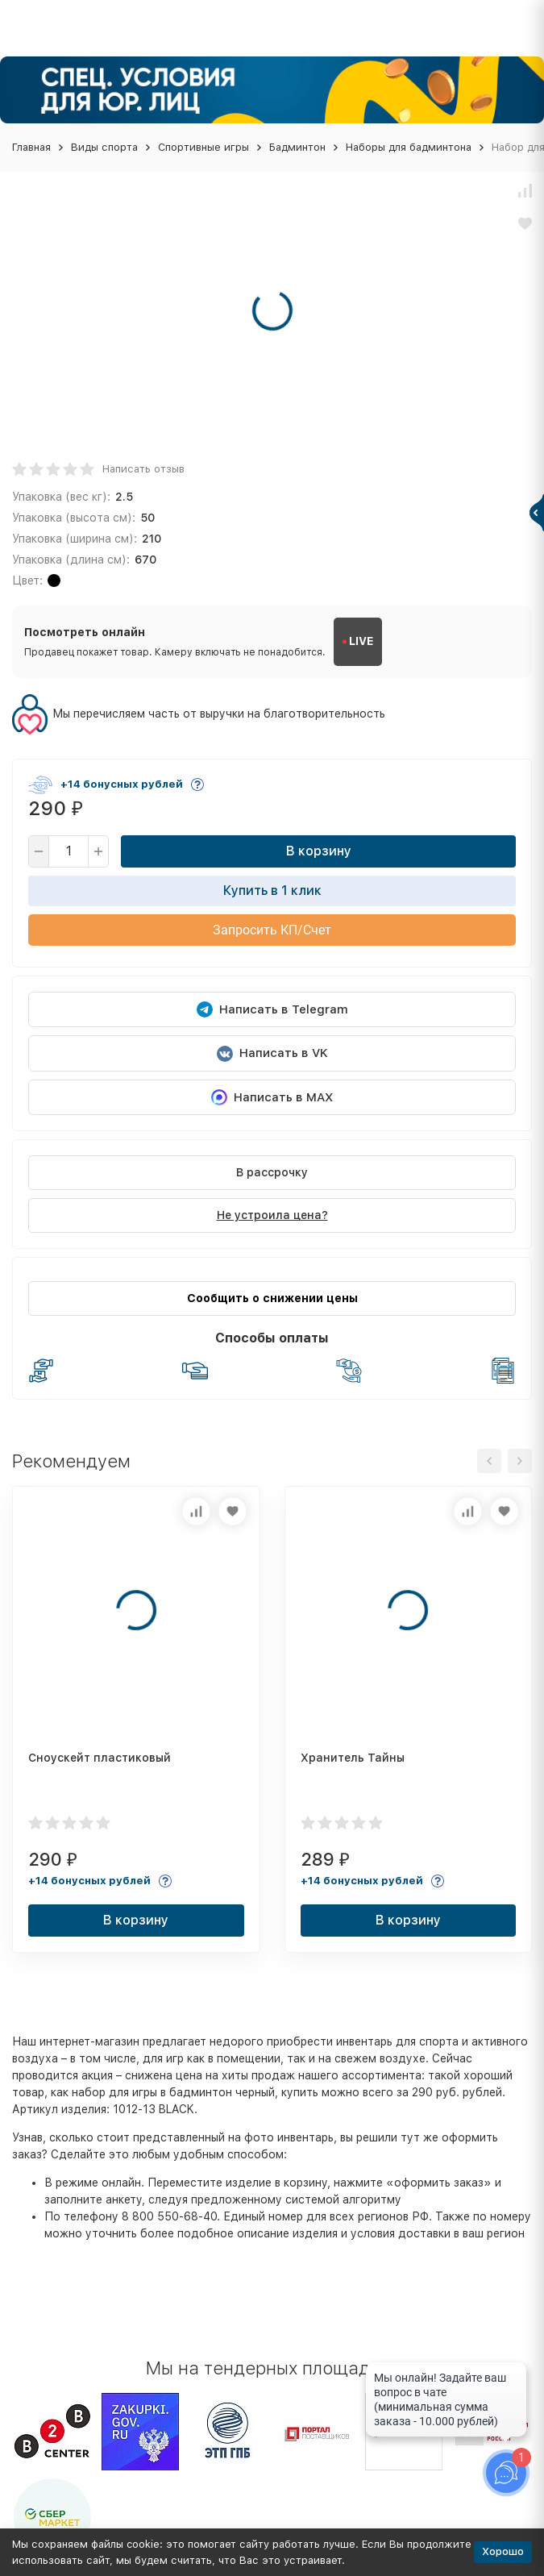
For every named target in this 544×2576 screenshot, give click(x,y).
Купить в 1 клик (272, 890)
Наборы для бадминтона (408, 147)
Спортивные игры (203, 147)
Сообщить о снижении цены (272, 1298)
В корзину (318, 851)
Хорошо (503, 2551)
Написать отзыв (143, 469)
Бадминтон (297, 147)
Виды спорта (104, 147)
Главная (31, 147)
